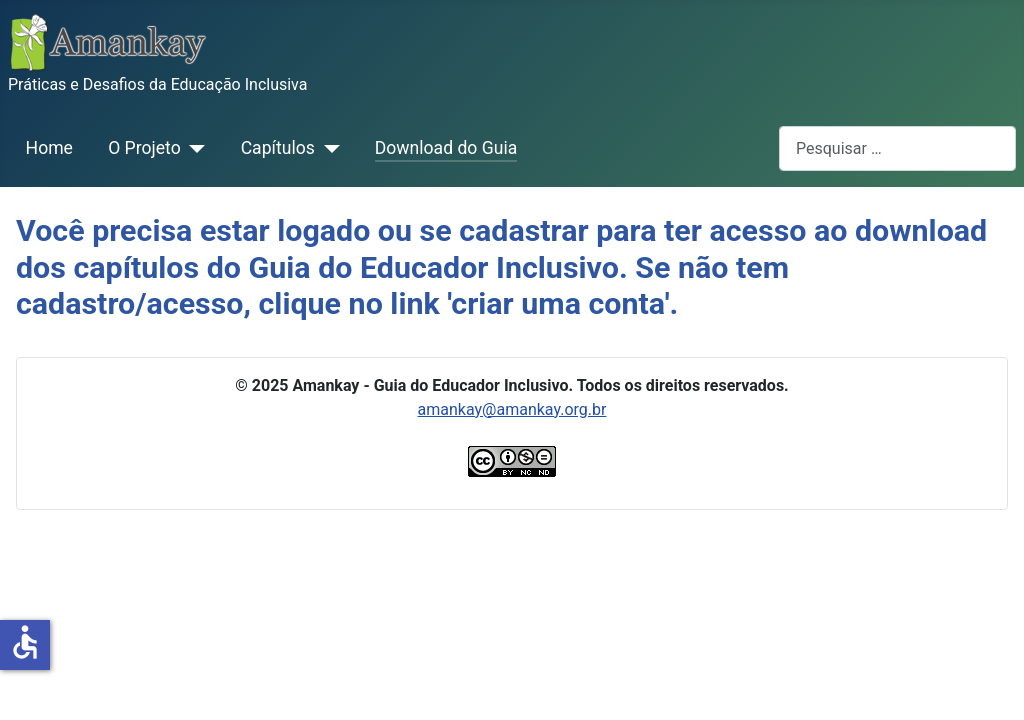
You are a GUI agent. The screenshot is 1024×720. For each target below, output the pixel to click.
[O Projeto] (193, 148)
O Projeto (144, 148)
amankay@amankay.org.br (512, 409)
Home (49, 148)
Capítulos (278, 148)
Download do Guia (446, 148)
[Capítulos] (327, 148)
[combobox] (897, 148)
